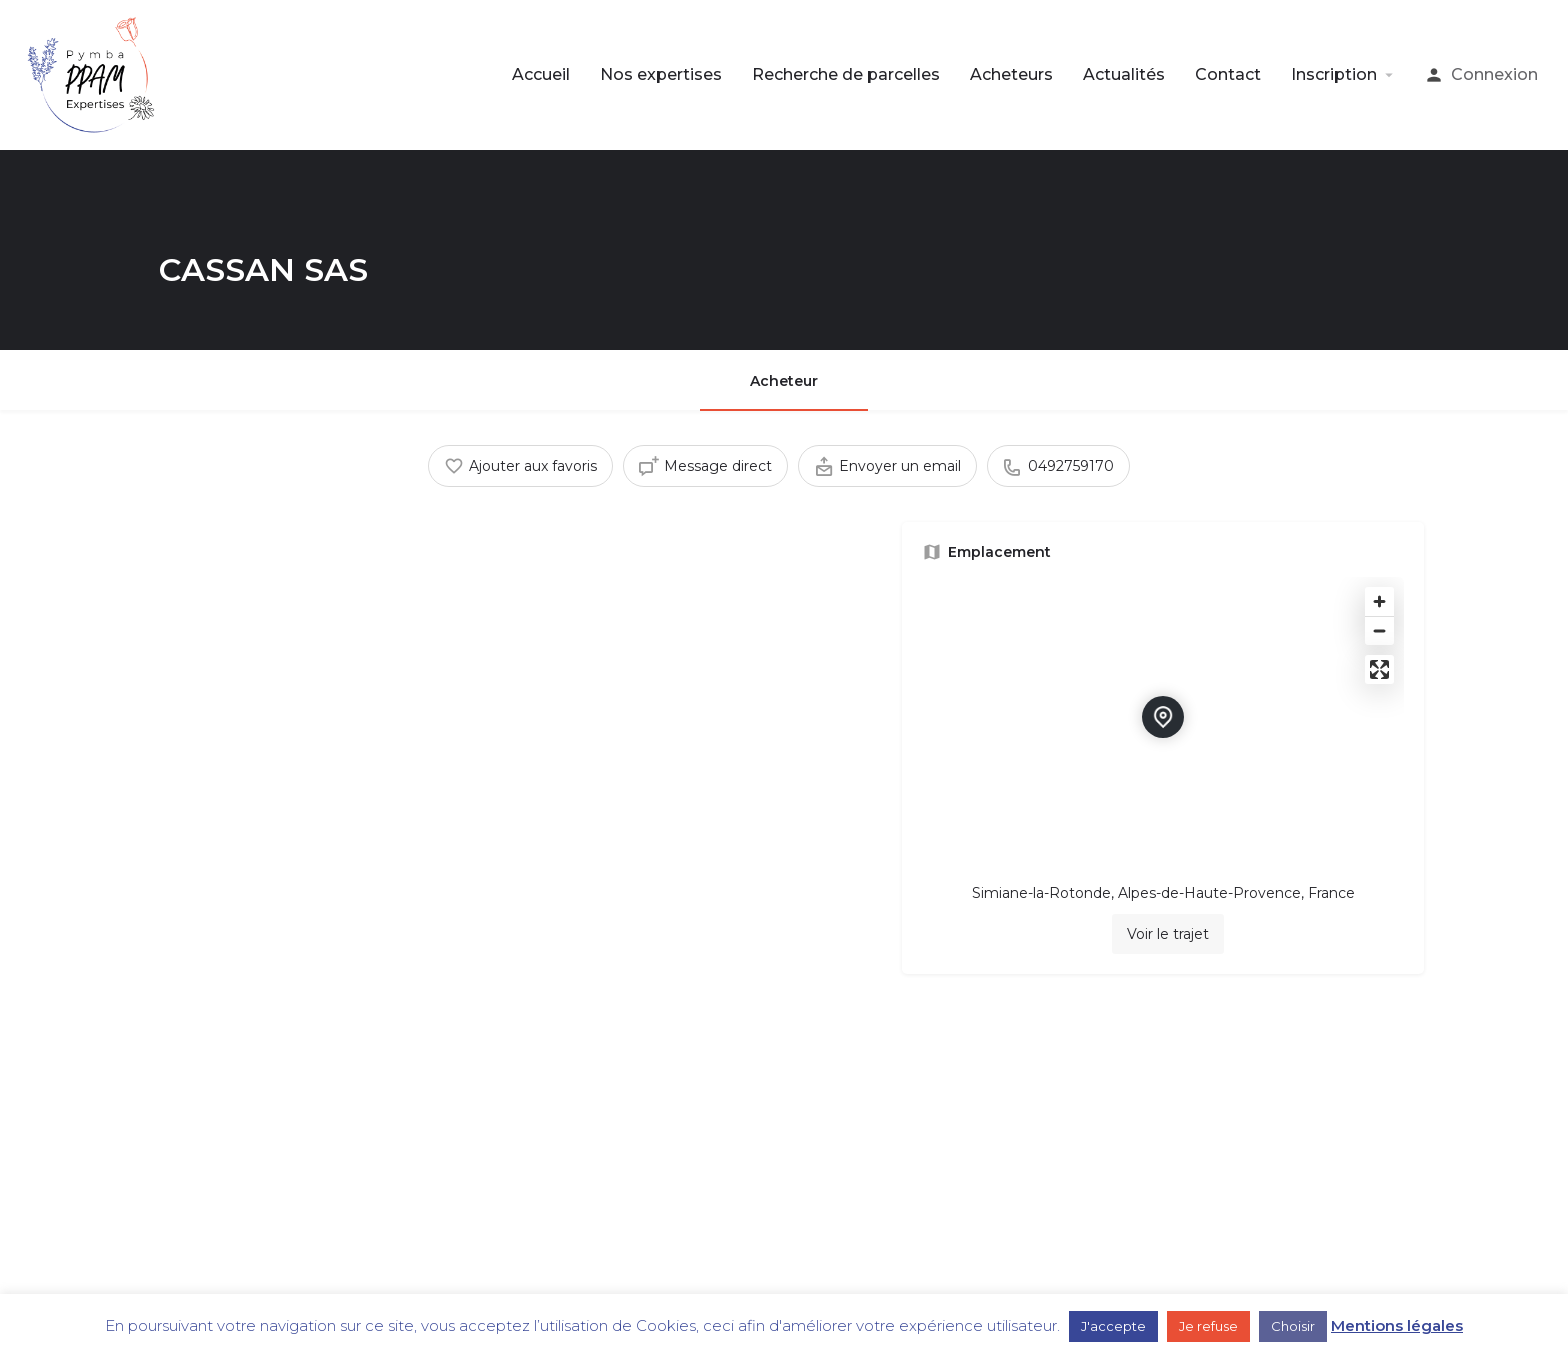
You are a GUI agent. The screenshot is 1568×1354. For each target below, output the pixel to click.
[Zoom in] (1379, 601)
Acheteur (784, 381)
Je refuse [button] (1208, 1326)
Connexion (1494, 74)
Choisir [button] (1293, 1326)
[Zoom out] (1379, 630)
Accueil (541, 74)
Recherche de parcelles (846, 74)
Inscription (1334, 74)
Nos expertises (661, 74)
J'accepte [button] (1113, 1326)
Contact (1228, 74)
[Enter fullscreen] (1379, 669)
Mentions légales (1397, 1325)
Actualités (1124, 74)
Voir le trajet (1168, 934)
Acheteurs (1011, 74)
